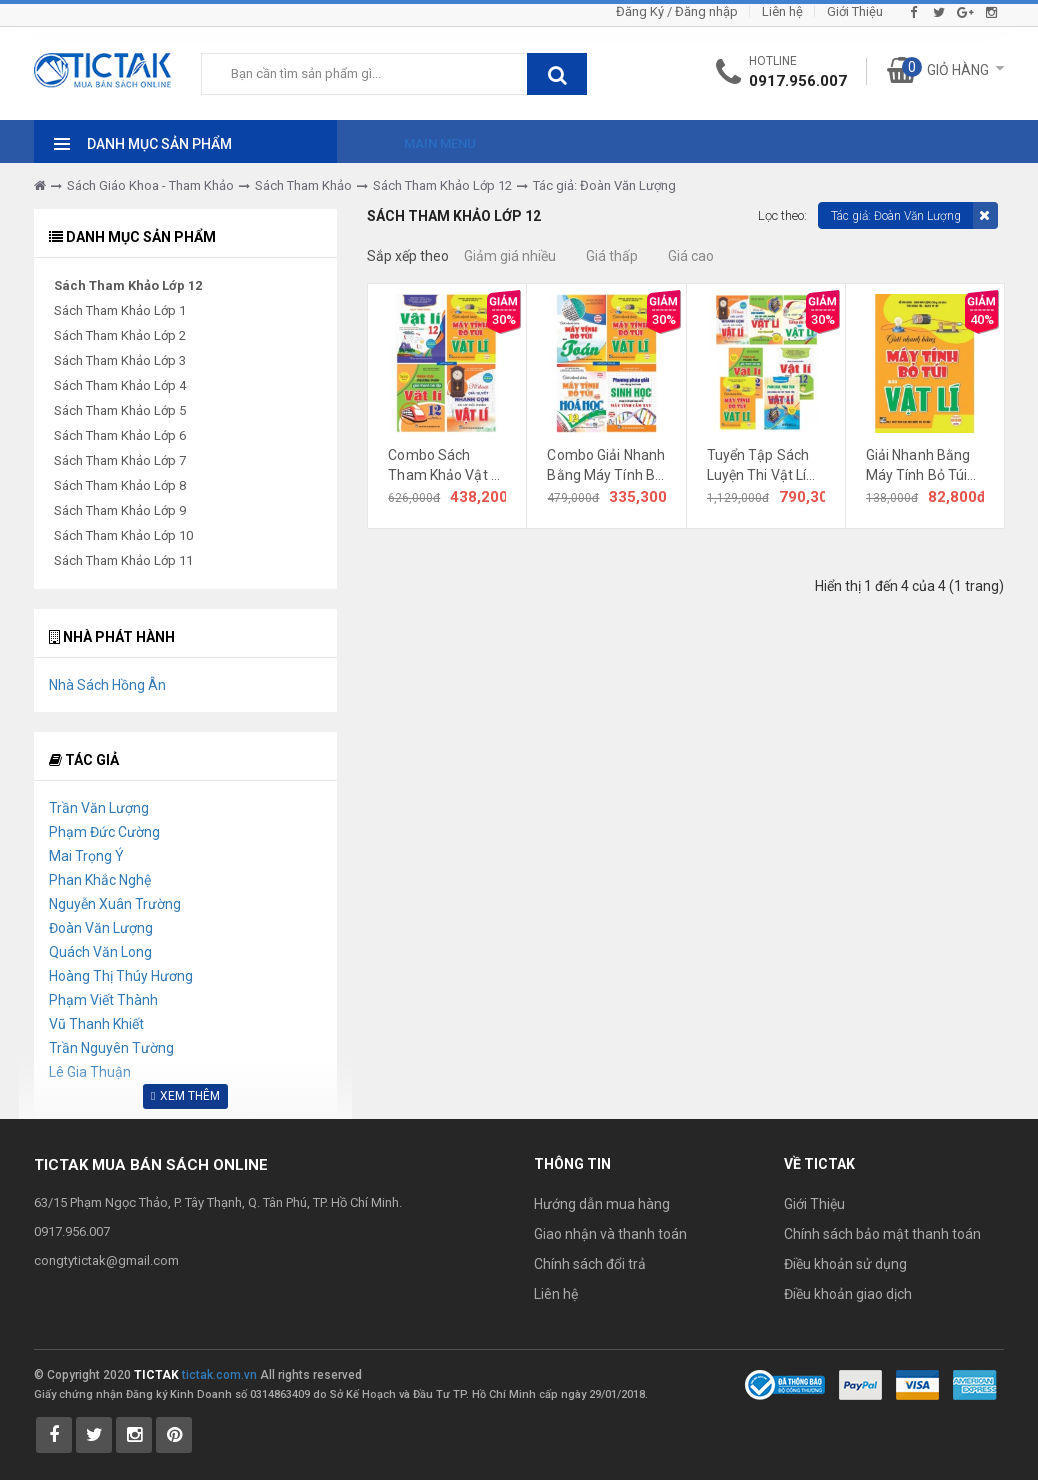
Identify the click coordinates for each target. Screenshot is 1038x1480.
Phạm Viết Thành (103, 1000)
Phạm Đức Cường (104, 832)
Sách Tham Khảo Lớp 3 (120, 360)
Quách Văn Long (100, 952)
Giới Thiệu (855, 11)
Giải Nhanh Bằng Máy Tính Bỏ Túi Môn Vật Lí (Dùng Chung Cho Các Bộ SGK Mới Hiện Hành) (925, 466)
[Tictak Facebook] (54, 1435)
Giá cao (691, 256)
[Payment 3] (975, 1384)
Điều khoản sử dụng (845, 1264)
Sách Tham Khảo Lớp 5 (120, 410)
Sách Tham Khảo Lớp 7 (120, 460)
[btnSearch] (557, 74)
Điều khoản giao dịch (848, 1294)
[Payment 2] (917, 1384)
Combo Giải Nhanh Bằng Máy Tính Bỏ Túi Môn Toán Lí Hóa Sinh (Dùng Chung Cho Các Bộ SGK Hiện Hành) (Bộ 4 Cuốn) (606, 466)
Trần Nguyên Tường (111, 1048)
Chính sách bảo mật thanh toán (882, 1234)
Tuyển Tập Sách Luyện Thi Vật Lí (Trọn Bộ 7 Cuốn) (761, 466)
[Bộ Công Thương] (785, 1384)
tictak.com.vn (219, 1375)
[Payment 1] (860, 1384)
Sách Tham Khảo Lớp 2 (120, 335)
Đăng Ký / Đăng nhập (677, 11)
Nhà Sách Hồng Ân (107, 685)
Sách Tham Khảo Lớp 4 (120, 385)
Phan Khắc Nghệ (100, 880)
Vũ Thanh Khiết (96, 1024)
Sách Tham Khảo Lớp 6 (120, 435)
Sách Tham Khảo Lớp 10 (123, 535)
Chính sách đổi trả (590, 1264)
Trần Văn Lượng (99, 808)
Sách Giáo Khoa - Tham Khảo (150, 185)
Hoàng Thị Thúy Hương (121, 976)
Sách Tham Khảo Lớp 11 (123, 560)
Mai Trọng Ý (86, 856)
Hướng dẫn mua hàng (602, 1204)
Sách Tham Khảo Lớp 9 (120, 510)
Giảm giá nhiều (510, 256)
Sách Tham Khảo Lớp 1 (120, 310)
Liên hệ (782, 11)
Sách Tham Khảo (303, 185)
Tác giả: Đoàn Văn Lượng (604, 185)
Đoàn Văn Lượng (101, 928)
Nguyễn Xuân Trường (115, 904)
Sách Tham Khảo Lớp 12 (442, 185)
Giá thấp (612, 256)
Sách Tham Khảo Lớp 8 (120, 485)
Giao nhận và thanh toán (610, 1234)
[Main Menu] (421, 138)
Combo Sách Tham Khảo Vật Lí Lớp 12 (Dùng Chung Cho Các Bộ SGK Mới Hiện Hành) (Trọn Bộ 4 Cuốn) (447, 466)
